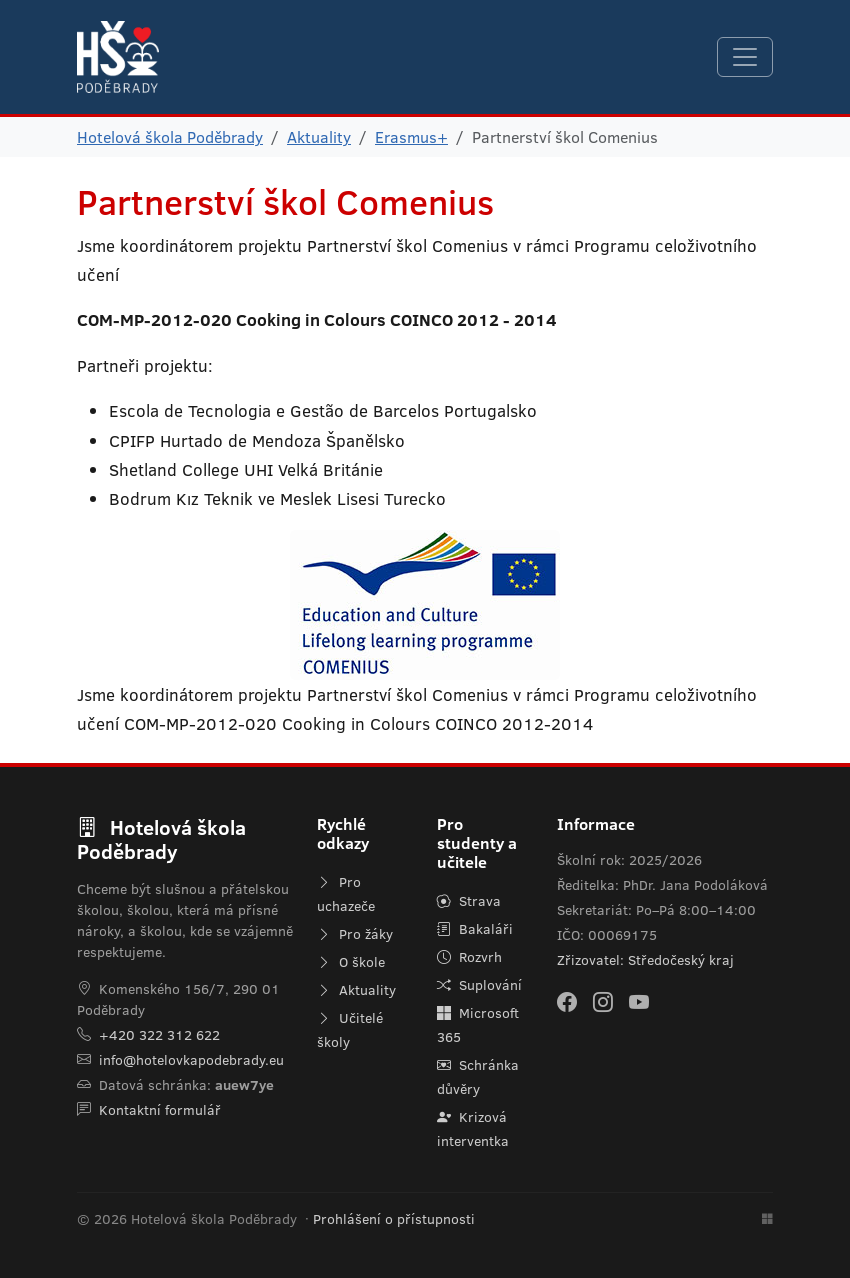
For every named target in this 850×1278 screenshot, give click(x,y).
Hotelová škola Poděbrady (170, 137)
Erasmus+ (411, 137)
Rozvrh (469, 957)
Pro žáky (355, 934)
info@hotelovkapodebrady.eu (191, 1060)
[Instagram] (603, 1002)
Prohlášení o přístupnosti (394, 1219)
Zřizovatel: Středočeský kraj (645, 960)
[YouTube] (639, 1002)
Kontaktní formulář (160, 1110)
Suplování (479, 985)
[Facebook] (567, 1002)
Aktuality (319, 137)
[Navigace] (745, 57)
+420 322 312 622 (159, 1035)
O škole (351, 962)
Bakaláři (475, 929)
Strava (469, 901)
